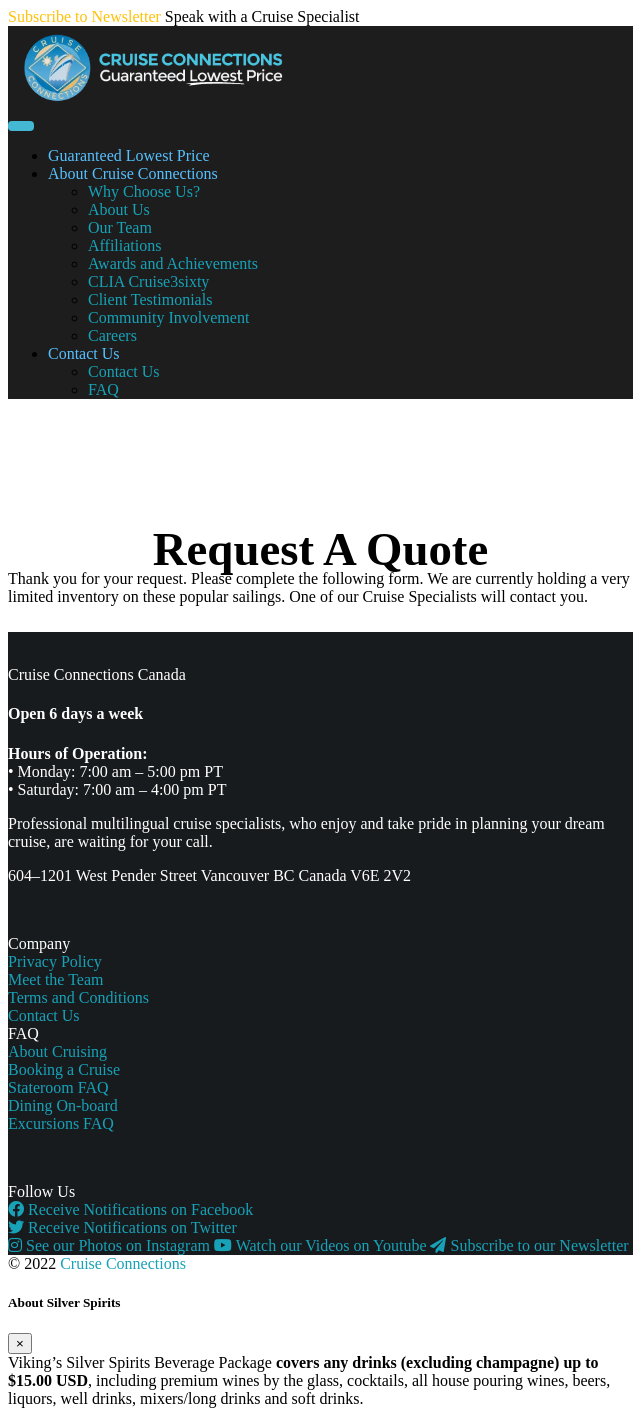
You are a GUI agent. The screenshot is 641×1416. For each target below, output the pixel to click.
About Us (119, 209)
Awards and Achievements (173, 263)
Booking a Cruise (64, 1069)
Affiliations (124, 245)
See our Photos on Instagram (111, 1245)
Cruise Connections (123, 1263)
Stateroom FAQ (58, 1087)
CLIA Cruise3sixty (148, 281)
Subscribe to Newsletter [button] (84, 16)
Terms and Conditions (78, 997)
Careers (112, 335)
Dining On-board (63, 1105)
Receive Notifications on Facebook (130, 1209)
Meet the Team (55, 979)
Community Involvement (168, 317)
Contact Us (84, 353)
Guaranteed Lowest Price (129, 155)
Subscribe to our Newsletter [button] (529, 1245)
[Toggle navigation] (21, 126)
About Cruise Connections (133, 173)
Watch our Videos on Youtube (322, 1245)
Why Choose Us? (144, 191)
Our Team (120, 227)
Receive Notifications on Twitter (122, 1227)
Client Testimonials (150, 299)
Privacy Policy (55, 961)
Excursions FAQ (61, 1123)
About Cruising (57, 1051)
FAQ (103, 389)
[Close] (20, 1343)
